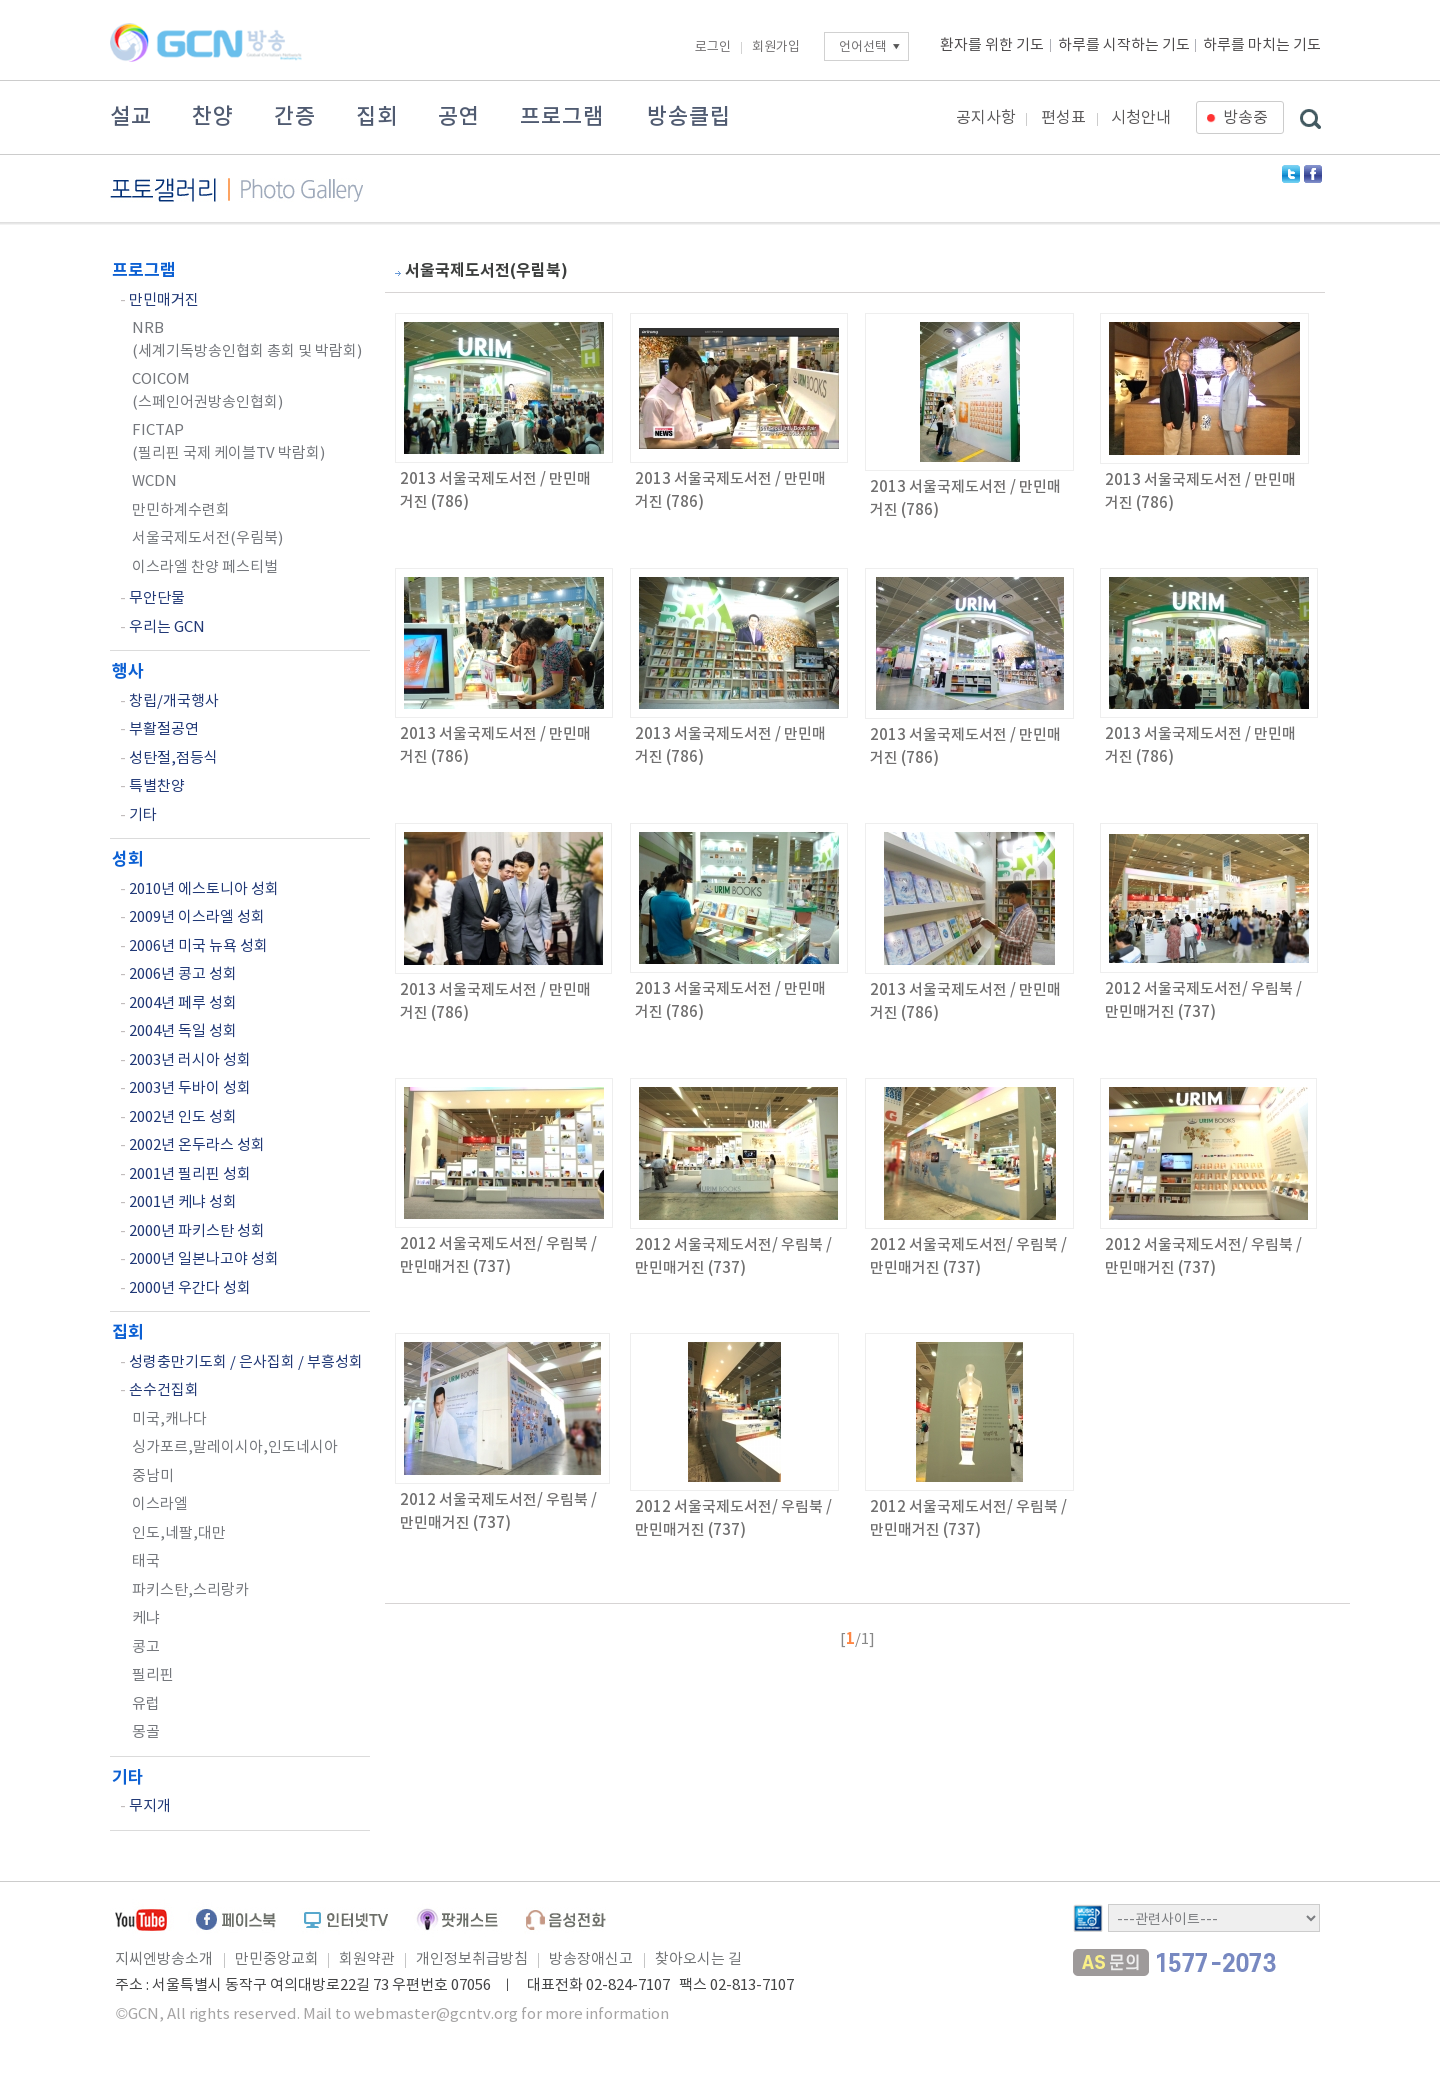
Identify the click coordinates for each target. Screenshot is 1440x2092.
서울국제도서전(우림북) (207, 538)
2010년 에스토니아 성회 (204, 889)
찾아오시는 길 (698, 1959)
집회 (377, 117)
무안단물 (157, 598)
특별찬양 (157, 786)
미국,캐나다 (169, 1419)
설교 (131, 117)
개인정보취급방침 (472, 1959)
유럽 (146, 1704)
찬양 (213, 117)
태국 (146, 1561)
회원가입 (776, 47)
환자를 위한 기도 (992, 45)
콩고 (146, 1647)
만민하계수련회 (181, 510)
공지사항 (986, 118)
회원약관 (367, 1959)
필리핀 (153, 1675)
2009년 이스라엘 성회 (197, 917)
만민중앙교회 (277, 1959)
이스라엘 (160, 1504)
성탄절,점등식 (173, 758)
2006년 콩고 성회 (183, 974)
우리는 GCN (167, 627)
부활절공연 (164, 729)
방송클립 (689, 117)
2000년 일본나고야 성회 (204, 1259)
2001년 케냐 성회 (183, 1202)
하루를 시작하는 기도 (1124, 45)
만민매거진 (164, 300)
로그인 (713, 47)
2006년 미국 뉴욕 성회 (198, 946)
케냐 (146, 1618)
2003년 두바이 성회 (190, 1088)
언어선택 (863, 47)
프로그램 (562, 117)
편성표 (1063, 118)
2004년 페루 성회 (183, 1003)
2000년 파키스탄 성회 (197, 1231)
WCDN (154, 481)
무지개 (150, 1806)
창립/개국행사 (174, 701)
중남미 (153, 1476)
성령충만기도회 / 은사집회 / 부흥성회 (246, 1362)
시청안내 (1141, 118)
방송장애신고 (591, 1959)
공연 (459, 117)
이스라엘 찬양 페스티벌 (205, 567)
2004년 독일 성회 (183, 1031)
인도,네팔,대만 (179, 1533)
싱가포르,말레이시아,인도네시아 (235, 1447)
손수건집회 (164, 1390)
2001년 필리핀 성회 (190, 1174)
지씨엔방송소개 (164, 1959)
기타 (143, 815)
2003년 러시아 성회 (190, 1060)
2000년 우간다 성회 (190, 1288)
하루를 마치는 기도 (1262, 45)
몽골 (146, 1732)
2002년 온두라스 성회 (197, 1145)
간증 (295, 117)
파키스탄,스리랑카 (190, 1590)
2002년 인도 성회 (183, 1117)
